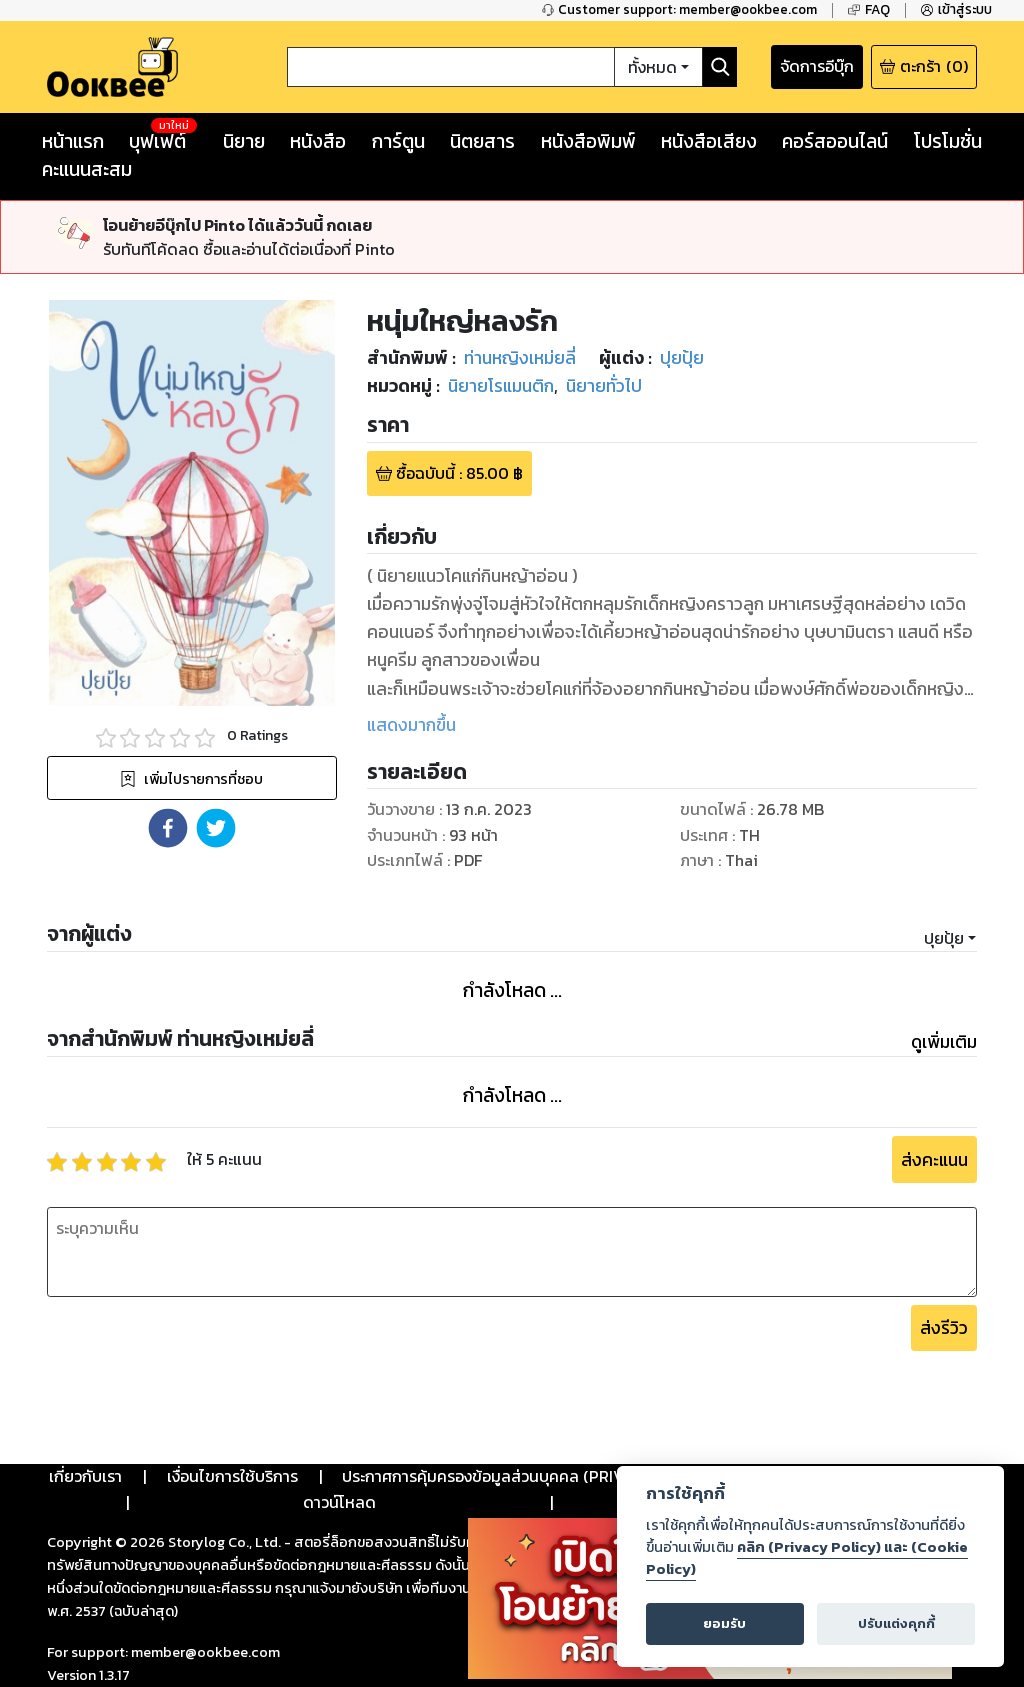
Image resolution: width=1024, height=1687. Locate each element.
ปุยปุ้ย (944, 938)
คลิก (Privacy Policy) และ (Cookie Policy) (807, 1558)
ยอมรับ (724, 1623)
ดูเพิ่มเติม (944, 1042)
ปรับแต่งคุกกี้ (896, 1623)
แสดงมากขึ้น (411, 725)
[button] (168, 828)
